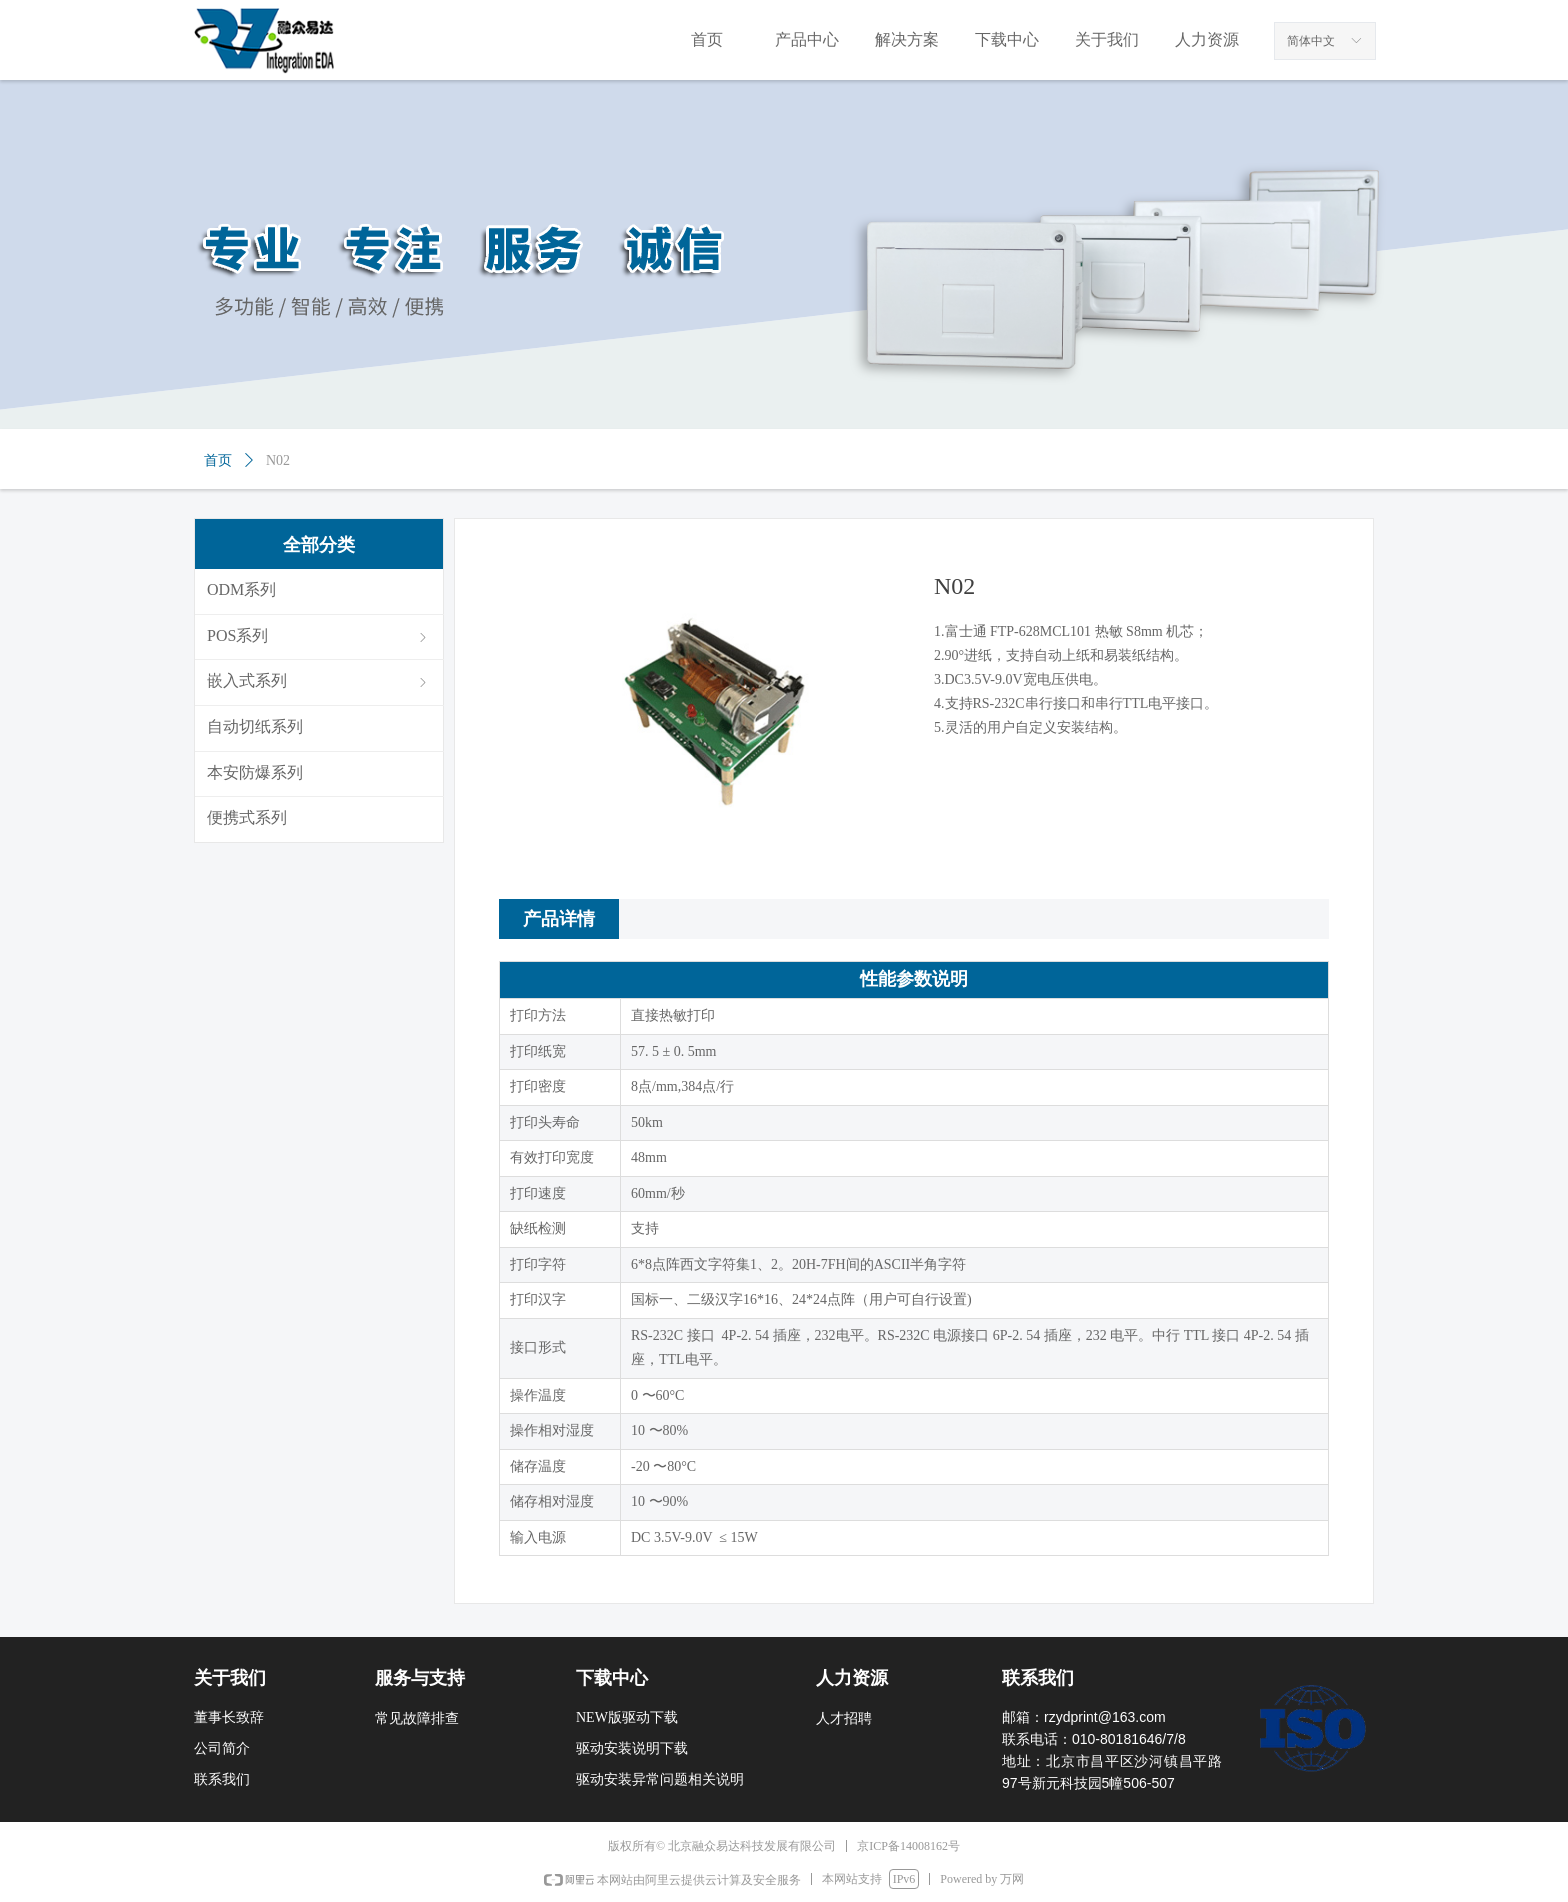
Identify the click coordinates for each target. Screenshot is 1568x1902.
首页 (218, 460)
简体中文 (1311, 41)
